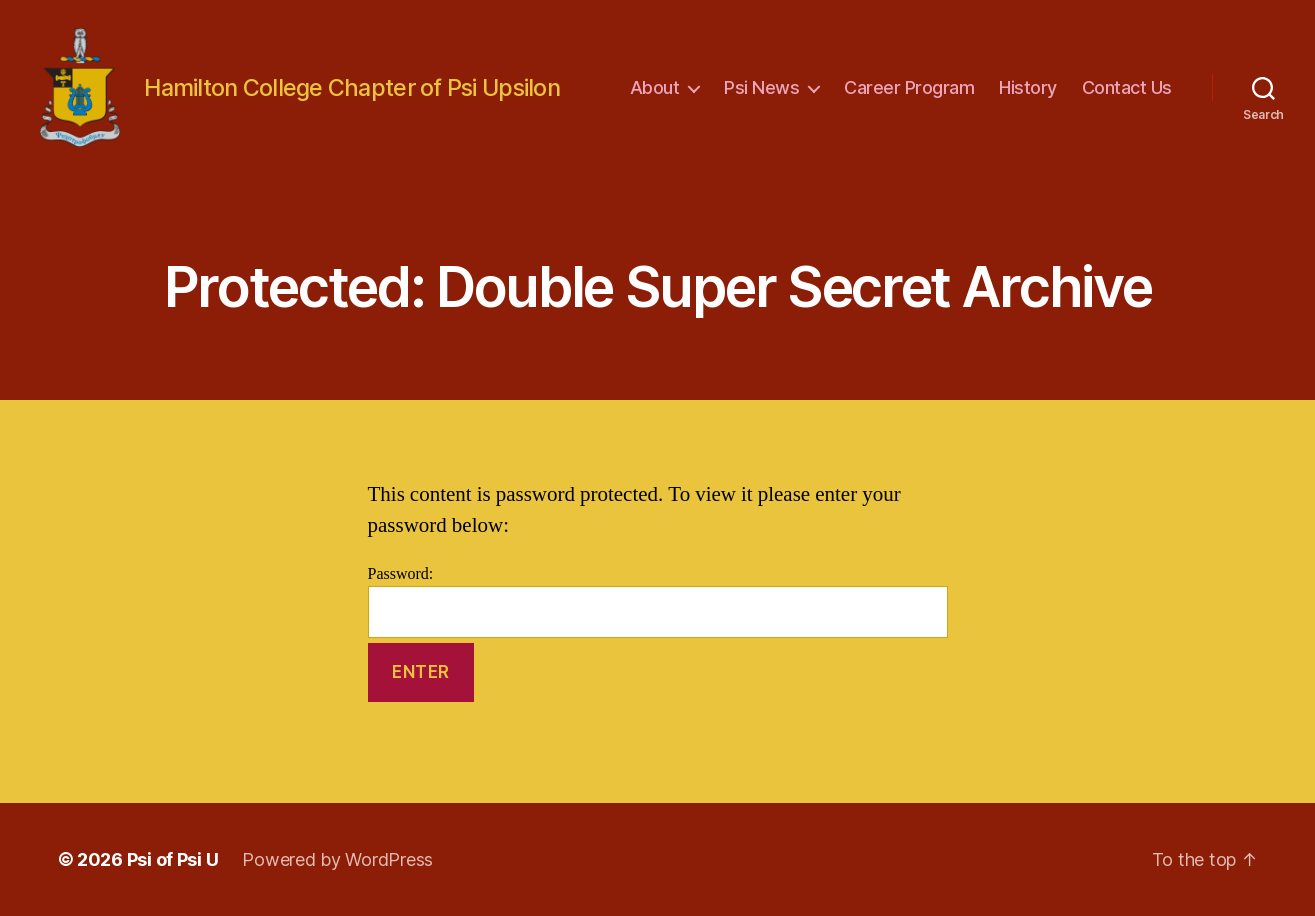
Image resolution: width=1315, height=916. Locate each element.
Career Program (909, 87)
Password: (658, 601)
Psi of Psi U (173, 859)
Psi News (761, 87)
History (1028, 87)
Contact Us (1127, 87)
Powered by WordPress (337, 859)
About (655, 87)
